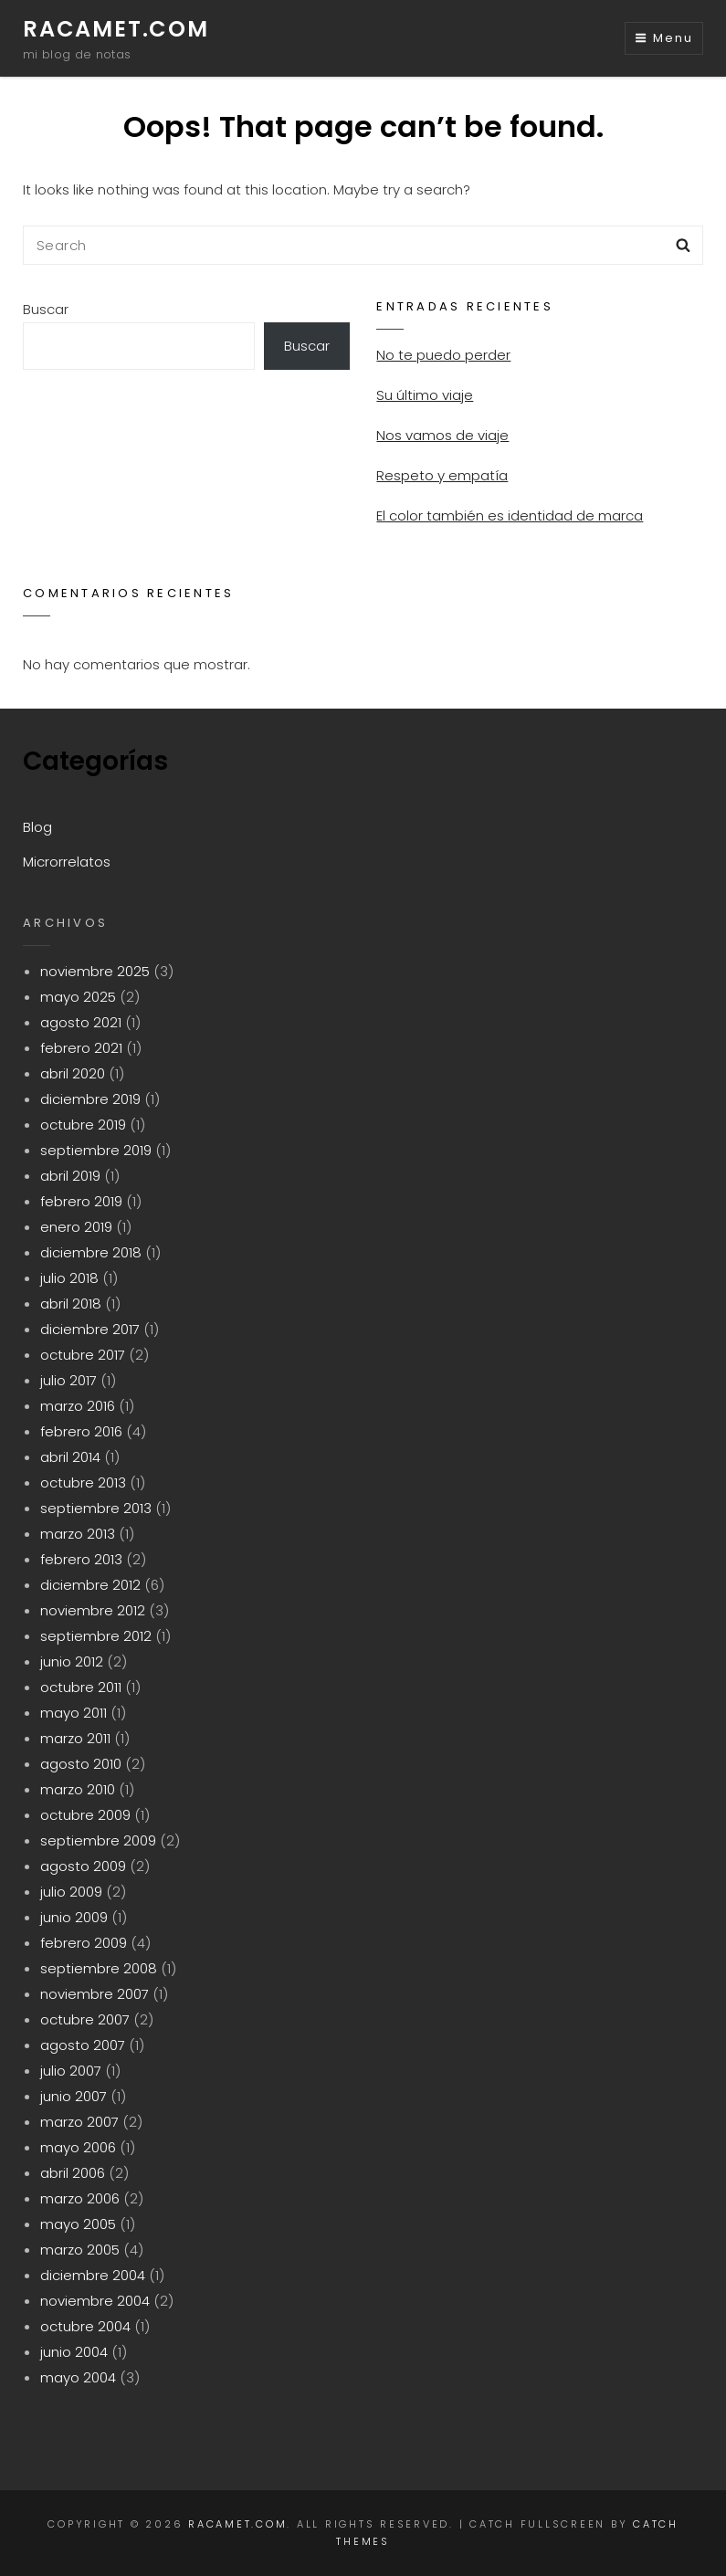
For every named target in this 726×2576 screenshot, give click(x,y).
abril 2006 (72, 2172)
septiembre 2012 (96, 1635)
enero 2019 (76, 1226)
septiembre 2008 (98, 1968)
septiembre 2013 (96, 1508)
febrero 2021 (81, 1047)
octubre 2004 (85, 2326)
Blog (37, 826)
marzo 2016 (77, 1405)
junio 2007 (73, 2096)
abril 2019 (70, 1175)
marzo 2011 (75, 1738)
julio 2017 (68, 1380)
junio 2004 (74, 2351)
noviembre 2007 (94, 1993)
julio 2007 (70, 2070)
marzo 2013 (77, 1533)
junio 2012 (71, 1661)
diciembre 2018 (91, 1252)
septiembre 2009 (98, 1840)
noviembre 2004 (95, 2300)
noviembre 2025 (95, 971)
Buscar (45, 309)
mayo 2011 (73, 1712)
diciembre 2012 (90, 1584)
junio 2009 (74, 1917)
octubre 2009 (85, 1814)
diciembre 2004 (92, 2275)
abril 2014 (70, 1457)
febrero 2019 (81, 1201)
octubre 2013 (83, 1482)
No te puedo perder (443, 354)
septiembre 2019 (96, 1150)
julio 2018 (69, 1278)
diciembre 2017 (90, 1329)
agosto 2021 (80, 1022)
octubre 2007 (85, 2019)
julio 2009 (71, 1891)
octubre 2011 (80, 1687)
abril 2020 (72, 1073)
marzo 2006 (80, 2198)
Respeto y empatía (442, 475)
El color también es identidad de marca (509, 515)
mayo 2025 (78, 996)
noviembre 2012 (92, 1610)
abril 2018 (70, 1303)
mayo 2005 (78, 2224)
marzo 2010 (77, 1789)
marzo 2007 (79, 2121)
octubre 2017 (82, 1354)
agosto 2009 (83, 1866)
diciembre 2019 (90, 1099)
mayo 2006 (78, 2147)
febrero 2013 (81, 1559)
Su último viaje (424, 395)
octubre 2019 (83, 1124)
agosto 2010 (80, 1763)
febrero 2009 (83, 1942)
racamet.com (116, 29)
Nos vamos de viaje (442, 435)
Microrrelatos (66, 861)
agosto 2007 (82, 2045)
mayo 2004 (78, 2377)
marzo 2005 (80, 2249)
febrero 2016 (81, 1431)
